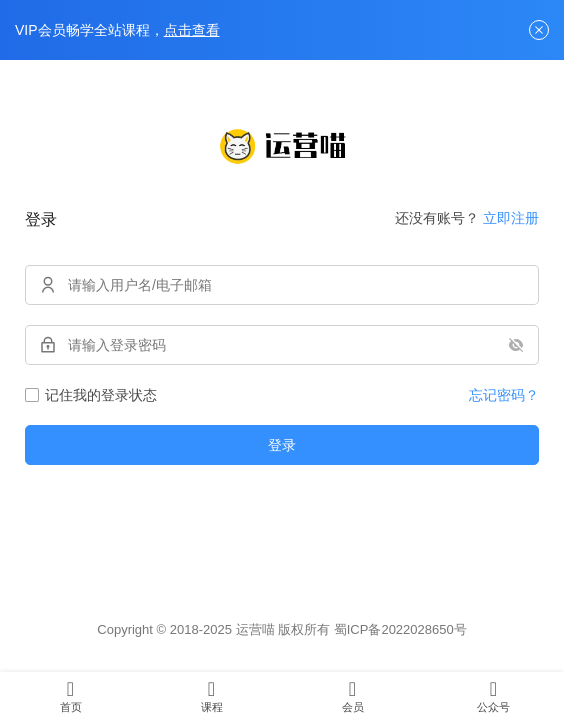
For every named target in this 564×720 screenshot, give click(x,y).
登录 (282, 445)
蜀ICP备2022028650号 (400, 629)
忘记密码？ (504, 395)
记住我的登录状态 (91, 395)
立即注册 (511, 218)
